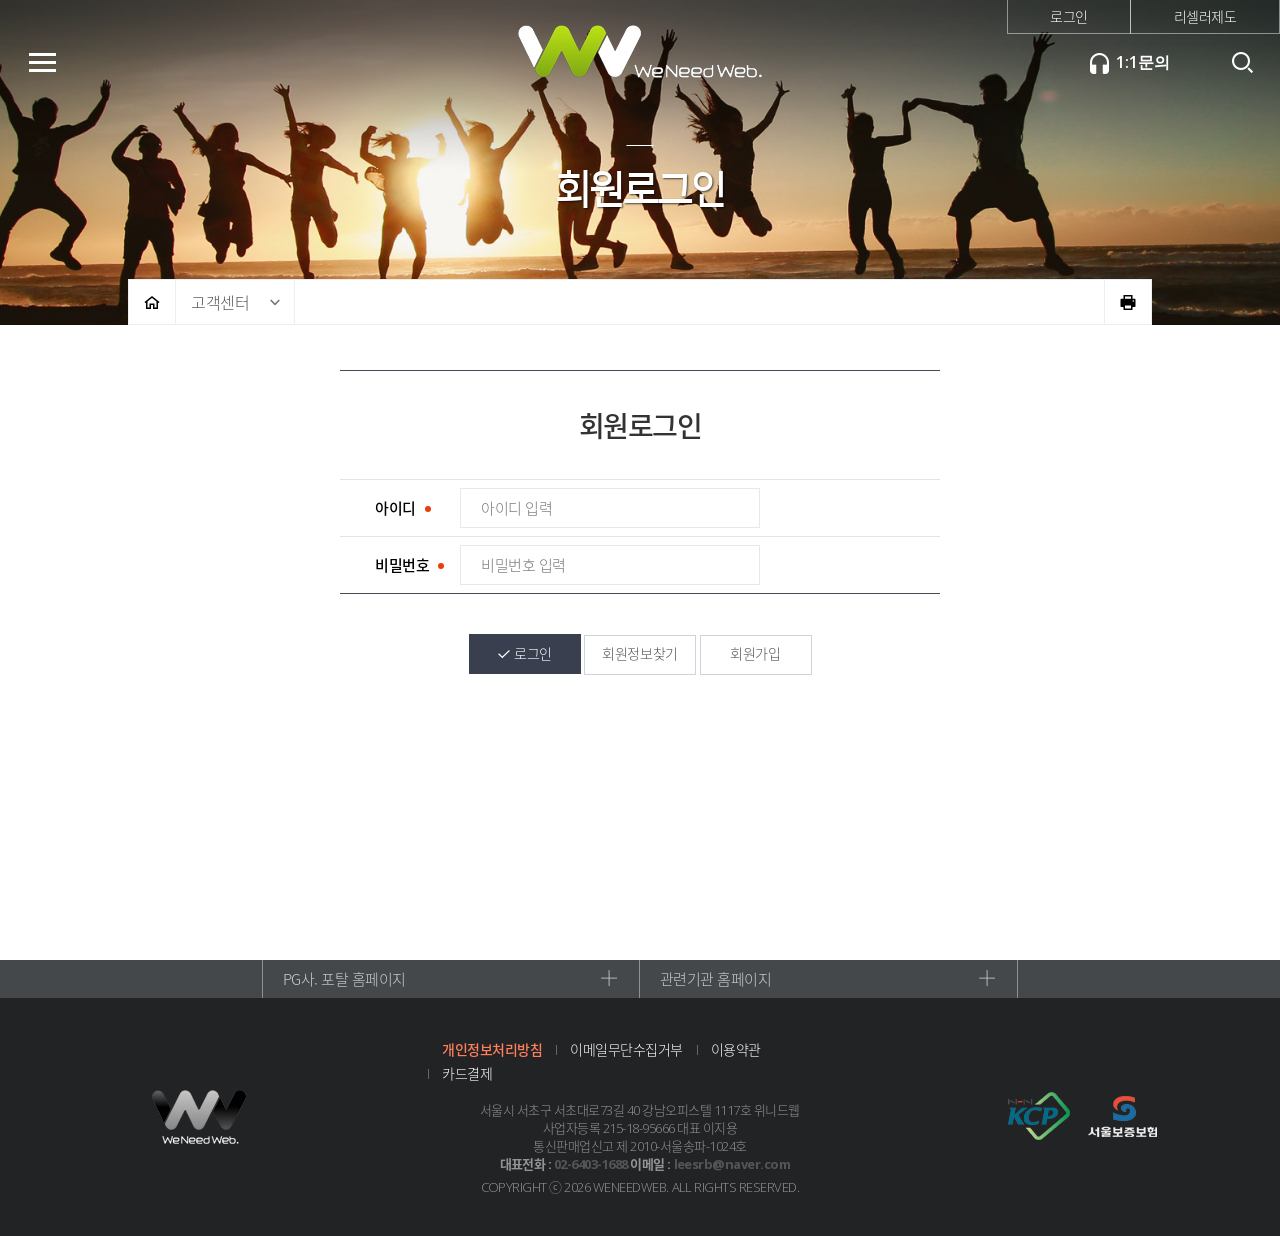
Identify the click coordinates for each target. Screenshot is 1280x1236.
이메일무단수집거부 (626, 1049)
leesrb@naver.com (732, 1164)
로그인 (1069, 16)
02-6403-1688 (591, 1164)
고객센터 (220, 302)
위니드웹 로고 (200, 1117)
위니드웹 (640, 60)
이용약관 (736, 1049)
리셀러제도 (1205, 16)
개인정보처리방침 (492, 1049)
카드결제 (467, 1073)
